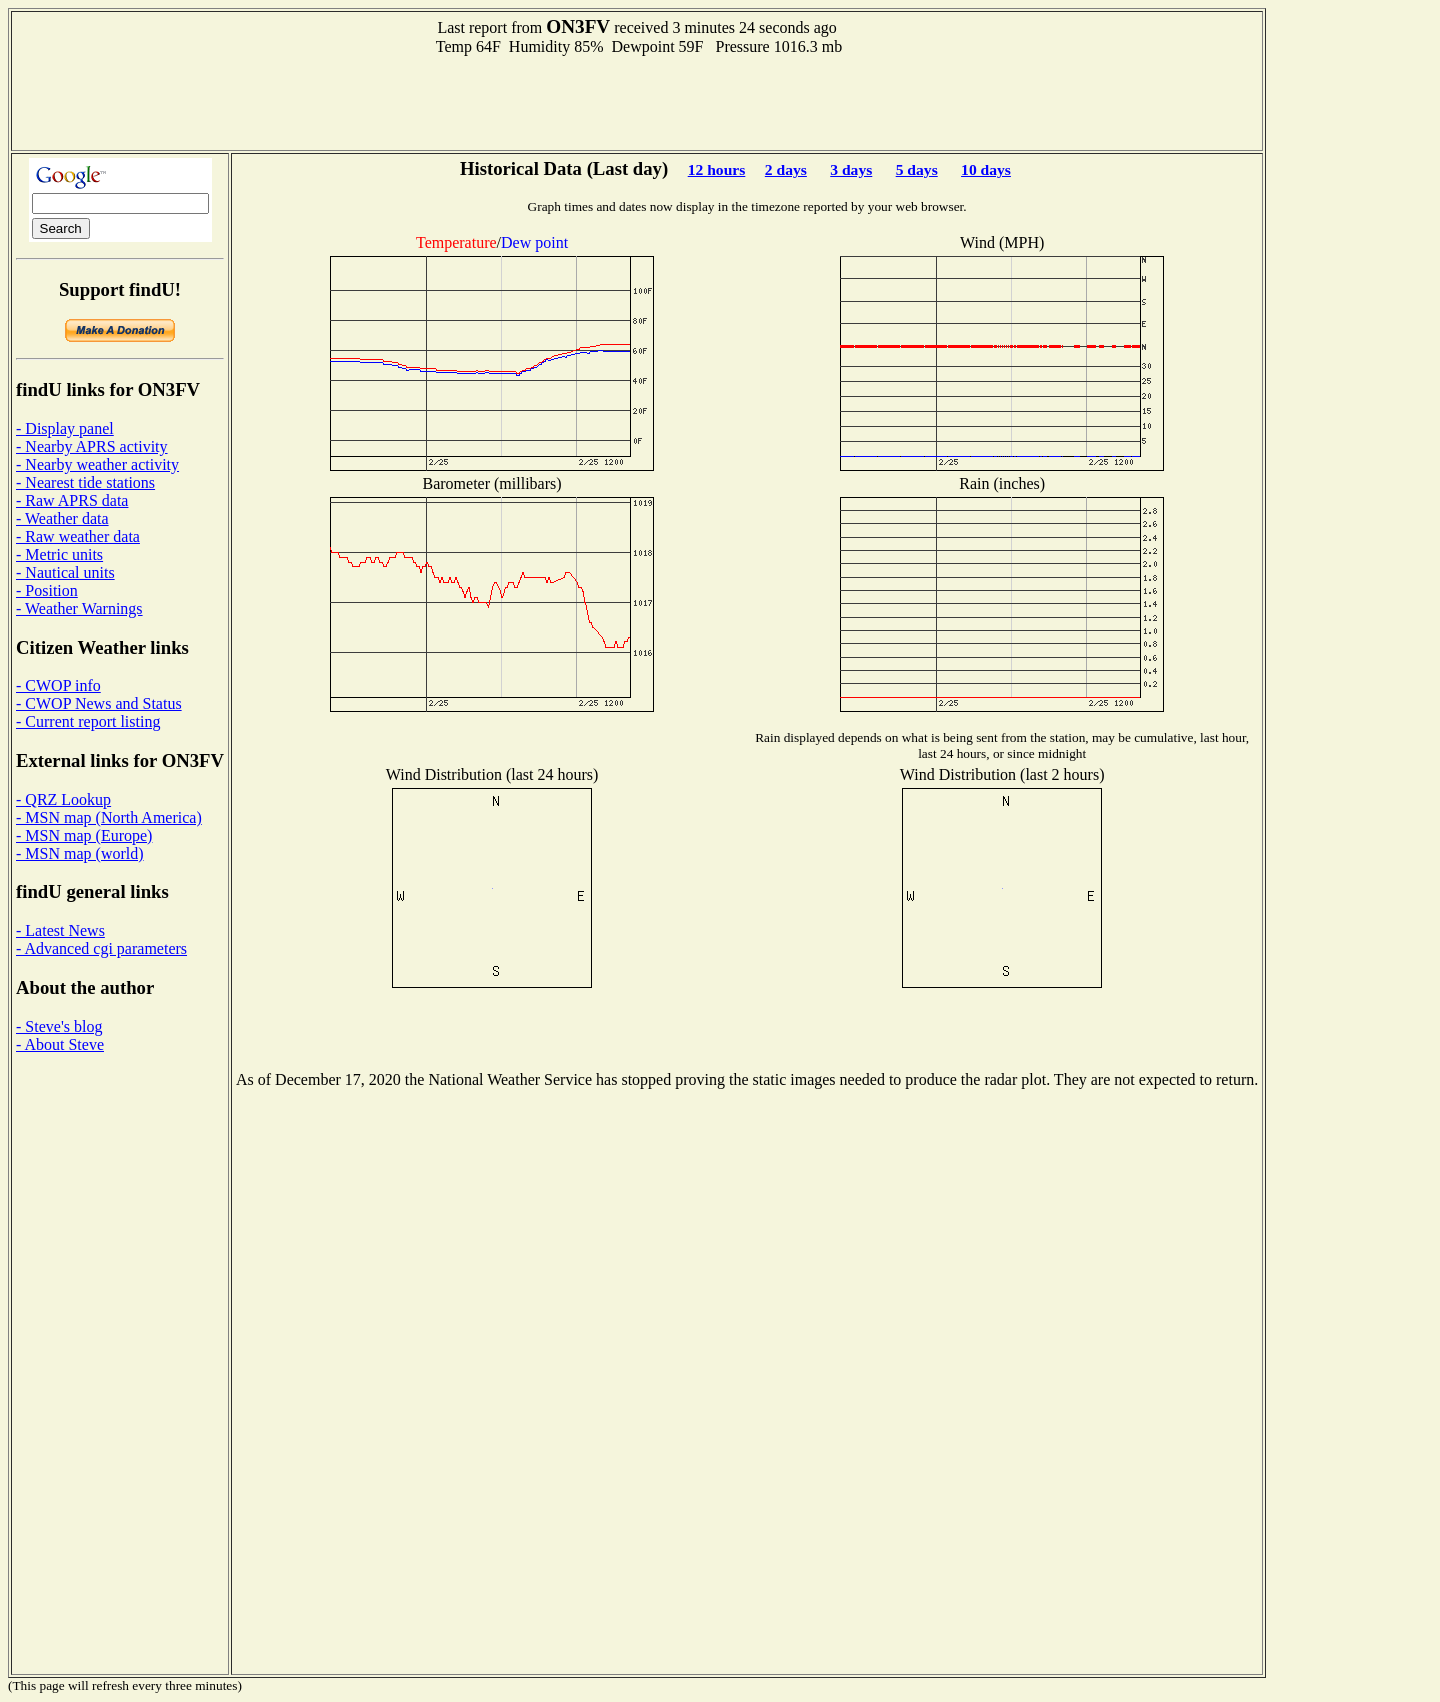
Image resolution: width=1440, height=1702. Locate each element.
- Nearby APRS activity (92, 446)
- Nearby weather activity (97, 464)
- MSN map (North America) (109, 817)
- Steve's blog (59, 1026)
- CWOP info (58, 685)
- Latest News (60, 930)
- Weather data (62, 518)
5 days (917, 169)
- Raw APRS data (72, 500)
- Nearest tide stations (85, 482)
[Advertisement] (637, 101)
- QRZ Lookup (63, 799)
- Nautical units (65, 572)
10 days (986, 169)
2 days (786, 169)
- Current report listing (88, 721)
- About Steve (60, 1044)
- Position (47, 590)
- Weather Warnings (79, 608)
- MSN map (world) (80, 853)
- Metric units (59, 554)
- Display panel (65, 428)
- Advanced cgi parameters (101, 948)
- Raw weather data (78, 536)
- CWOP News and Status (99, 703)
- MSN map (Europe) (84, 835)
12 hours (717, 169)
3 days (851, 169)
